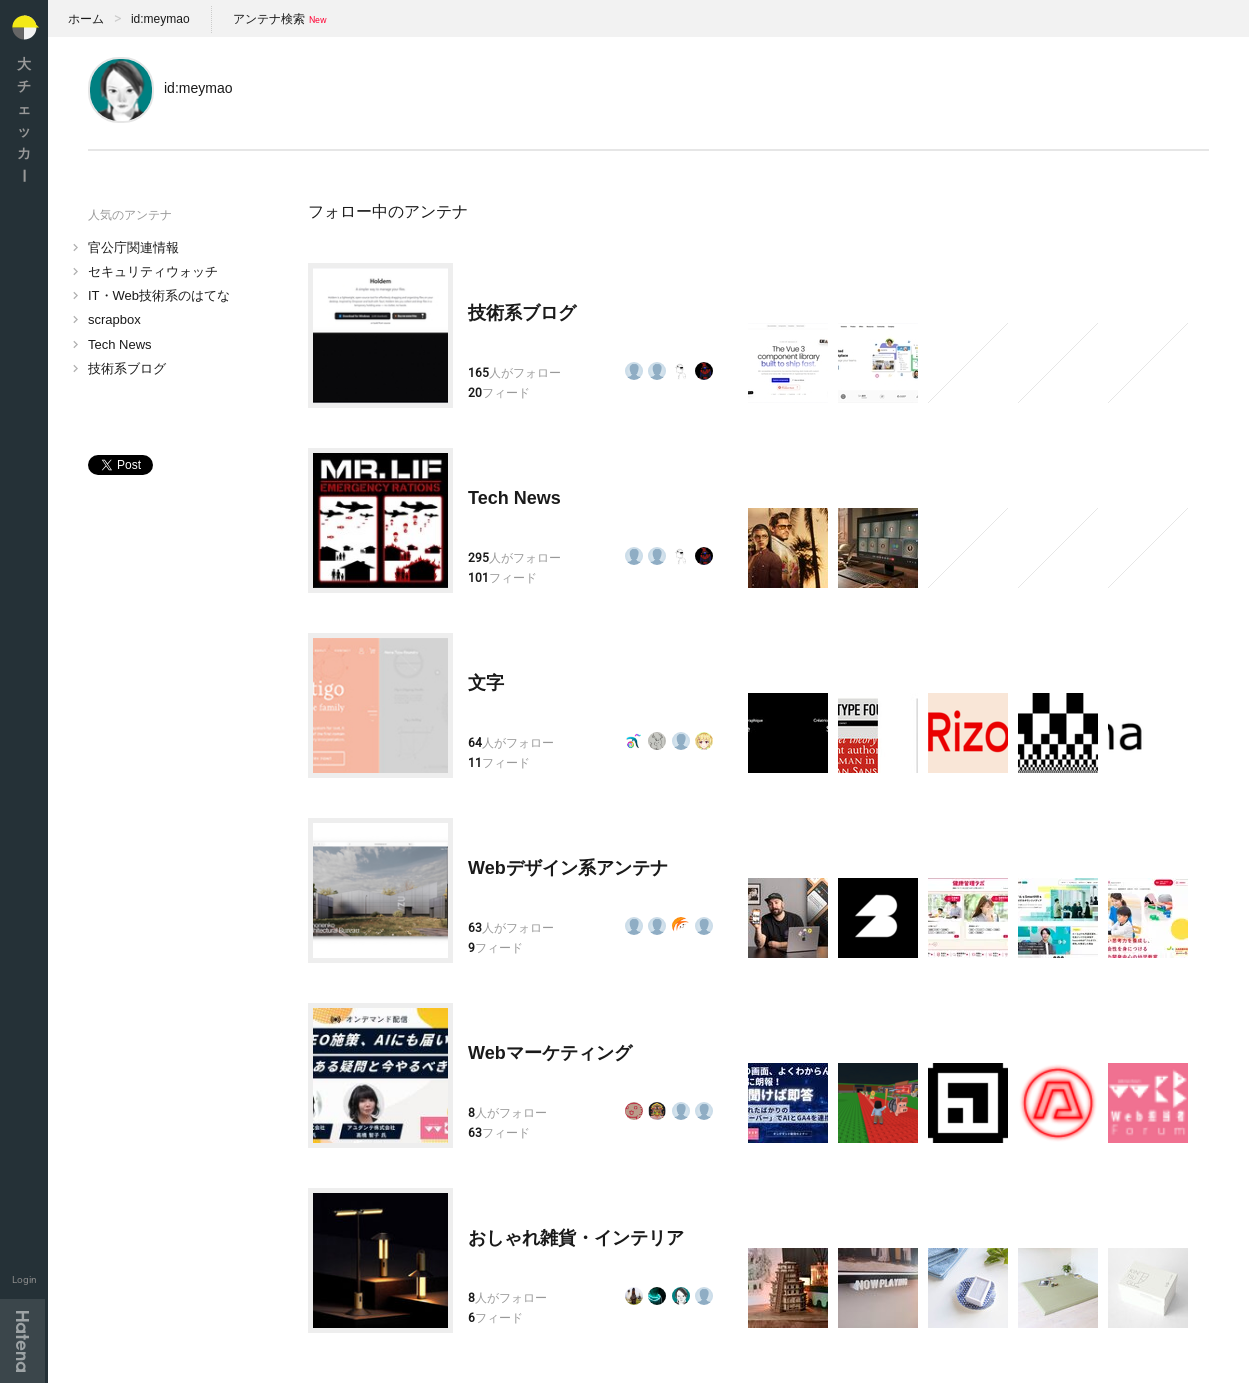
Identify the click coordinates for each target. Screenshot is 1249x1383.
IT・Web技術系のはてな (159, 295)
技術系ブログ (127, 368)
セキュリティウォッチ (153, 271)
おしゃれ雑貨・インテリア (576, 1238)
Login (24, 1279)
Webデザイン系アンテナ (568, 868)
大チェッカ (24, 119)
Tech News (120, 344)
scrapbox (114, 319)
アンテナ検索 (269, 19)
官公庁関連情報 (133, 247)
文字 (486, 683)
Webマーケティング (550, 1053)
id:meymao (160, 19)
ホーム (86, 19)
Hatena (22, 1341)
